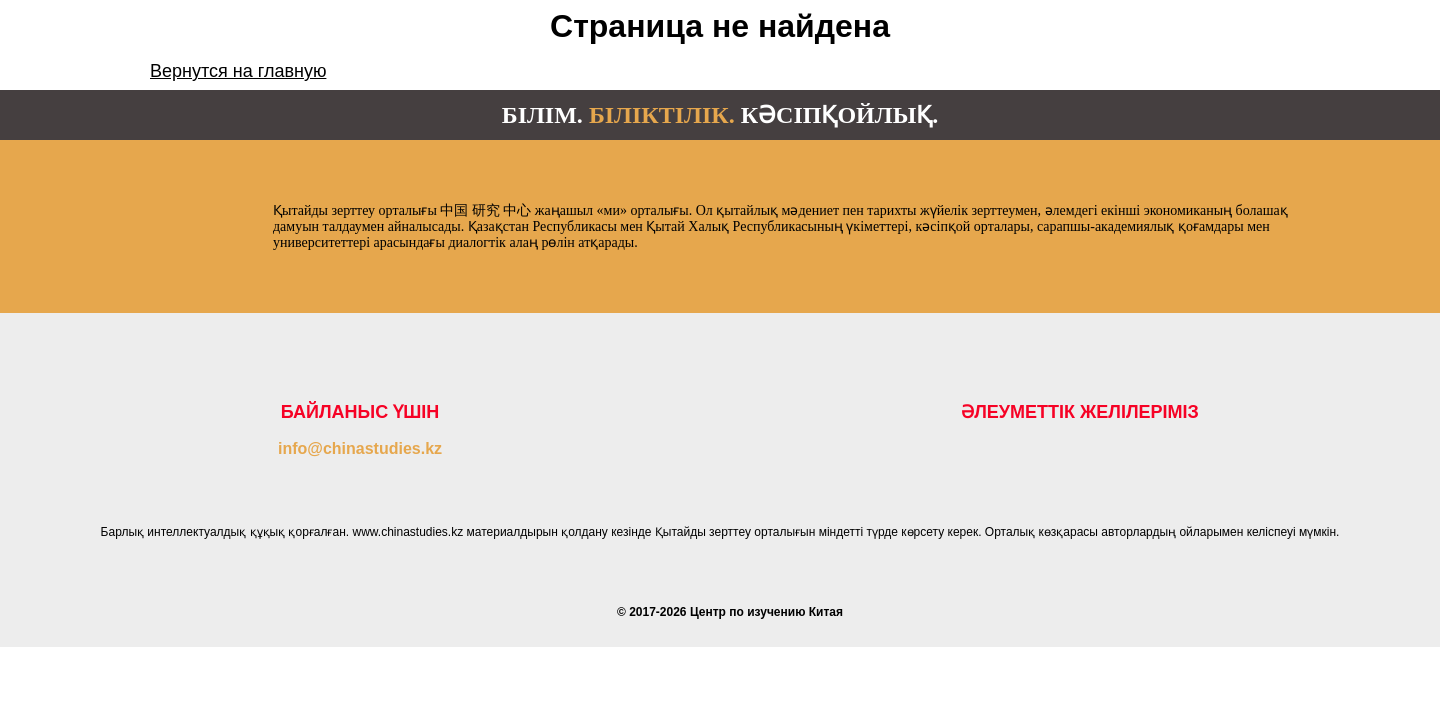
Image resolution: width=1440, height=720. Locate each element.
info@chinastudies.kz (360, 448)
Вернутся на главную (238, 71)
